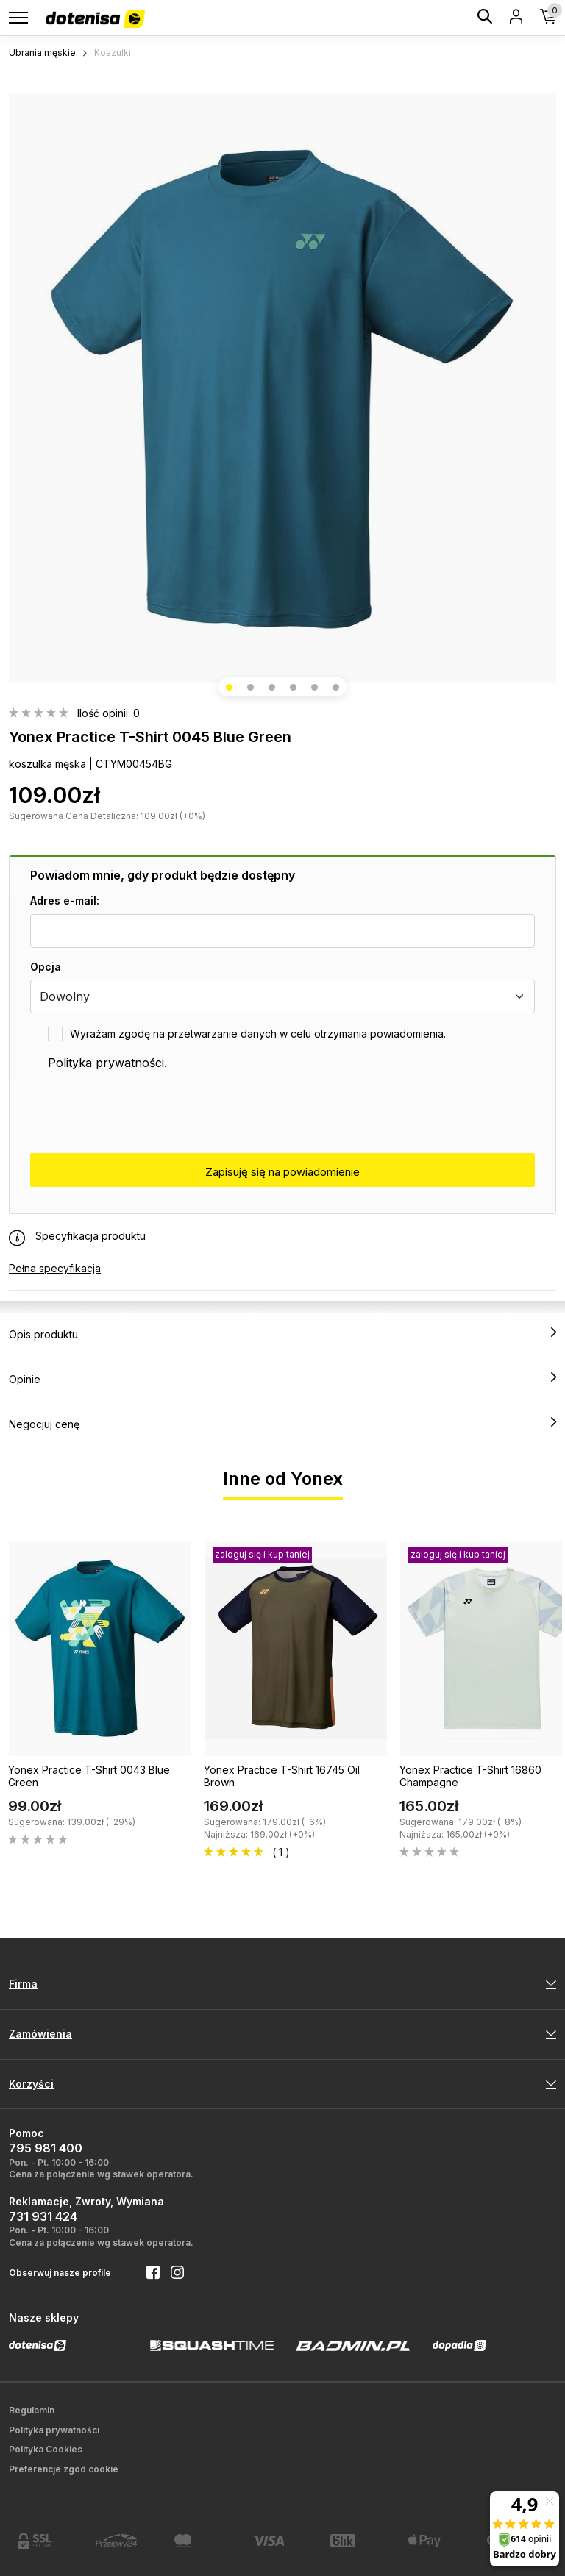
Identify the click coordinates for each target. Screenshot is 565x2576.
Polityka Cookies (45, 2449)
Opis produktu (282, 1334)
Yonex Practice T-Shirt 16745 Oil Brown (282, 1775)
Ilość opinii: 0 (108, 713)
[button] (229, 687)
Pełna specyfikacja (55, 1268)
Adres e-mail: (64, 900)
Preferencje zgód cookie (63, 2469)
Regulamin (31, 2410)
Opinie (282, 1378)
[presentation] (142, 1112)
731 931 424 (43, 2216)
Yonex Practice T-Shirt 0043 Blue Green (89, 1775)
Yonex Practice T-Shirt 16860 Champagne (470, 1775)
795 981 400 (45, 2148)
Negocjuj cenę (282, 1423)
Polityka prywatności (106, 1062)
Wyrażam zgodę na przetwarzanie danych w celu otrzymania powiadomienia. (258, 1033)
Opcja (45, 966)
